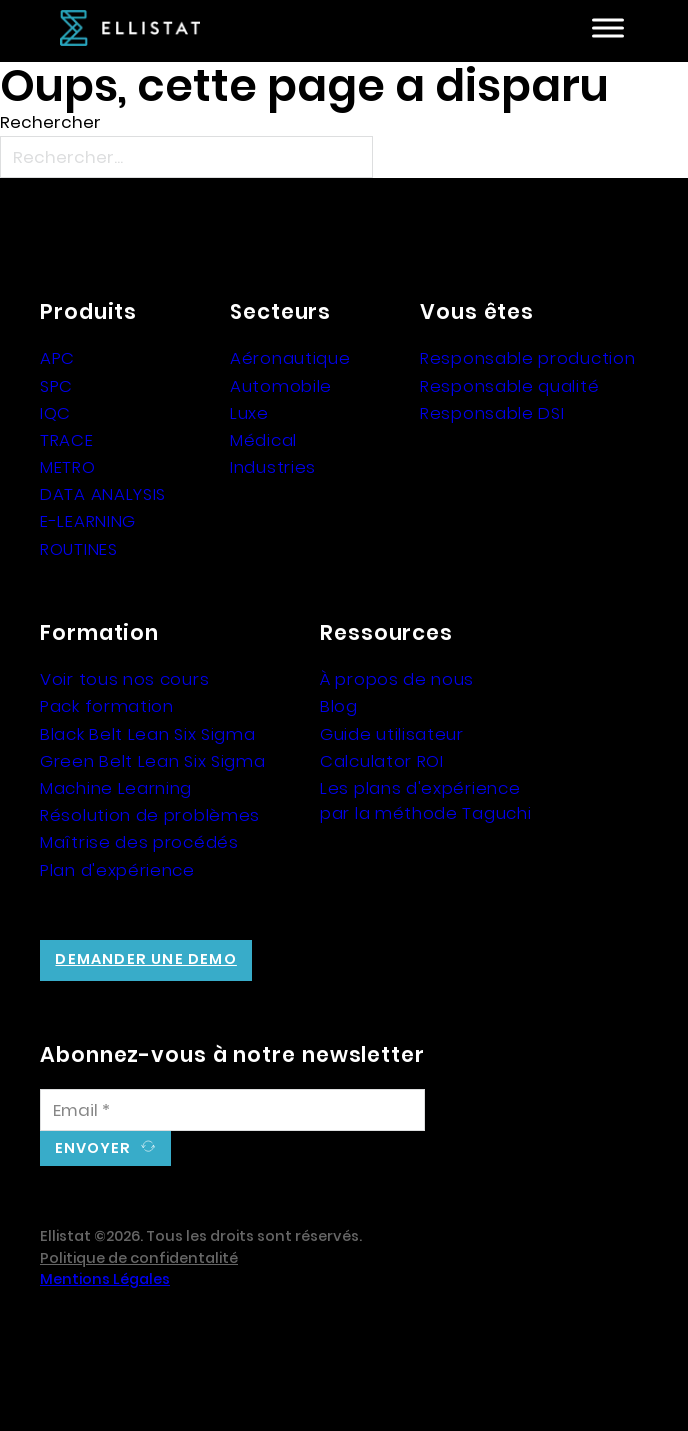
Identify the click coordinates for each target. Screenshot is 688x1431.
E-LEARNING (88, 521)
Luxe (249, 413)
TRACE (67, 440)
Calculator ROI (382, 761)
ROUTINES (79, 549)
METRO (68, 467)
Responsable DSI (492, 413)
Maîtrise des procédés (139, 842)
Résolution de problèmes (150, 815)
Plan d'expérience (117, 870)
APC (57, 358)
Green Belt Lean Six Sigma (153, 761)
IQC (55, 413)
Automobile (281, 386)
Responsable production (527, 358)
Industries (273, 467)
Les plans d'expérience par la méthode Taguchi (425, 800)
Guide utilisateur (392, 734)
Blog (339, 706)
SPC (56, 386)
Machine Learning (116, 788)
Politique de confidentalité (139, 1258)
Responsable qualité (509, 386)
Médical (263, 440)
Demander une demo (145, 959)
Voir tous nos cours (124, 679)
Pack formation (107, 706)
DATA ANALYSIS (103, 494)
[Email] (232, 1110)
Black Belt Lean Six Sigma (148, 734)
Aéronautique (290, 358)
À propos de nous (397, 679)
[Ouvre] (608, 28)
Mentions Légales (105, 1279)
